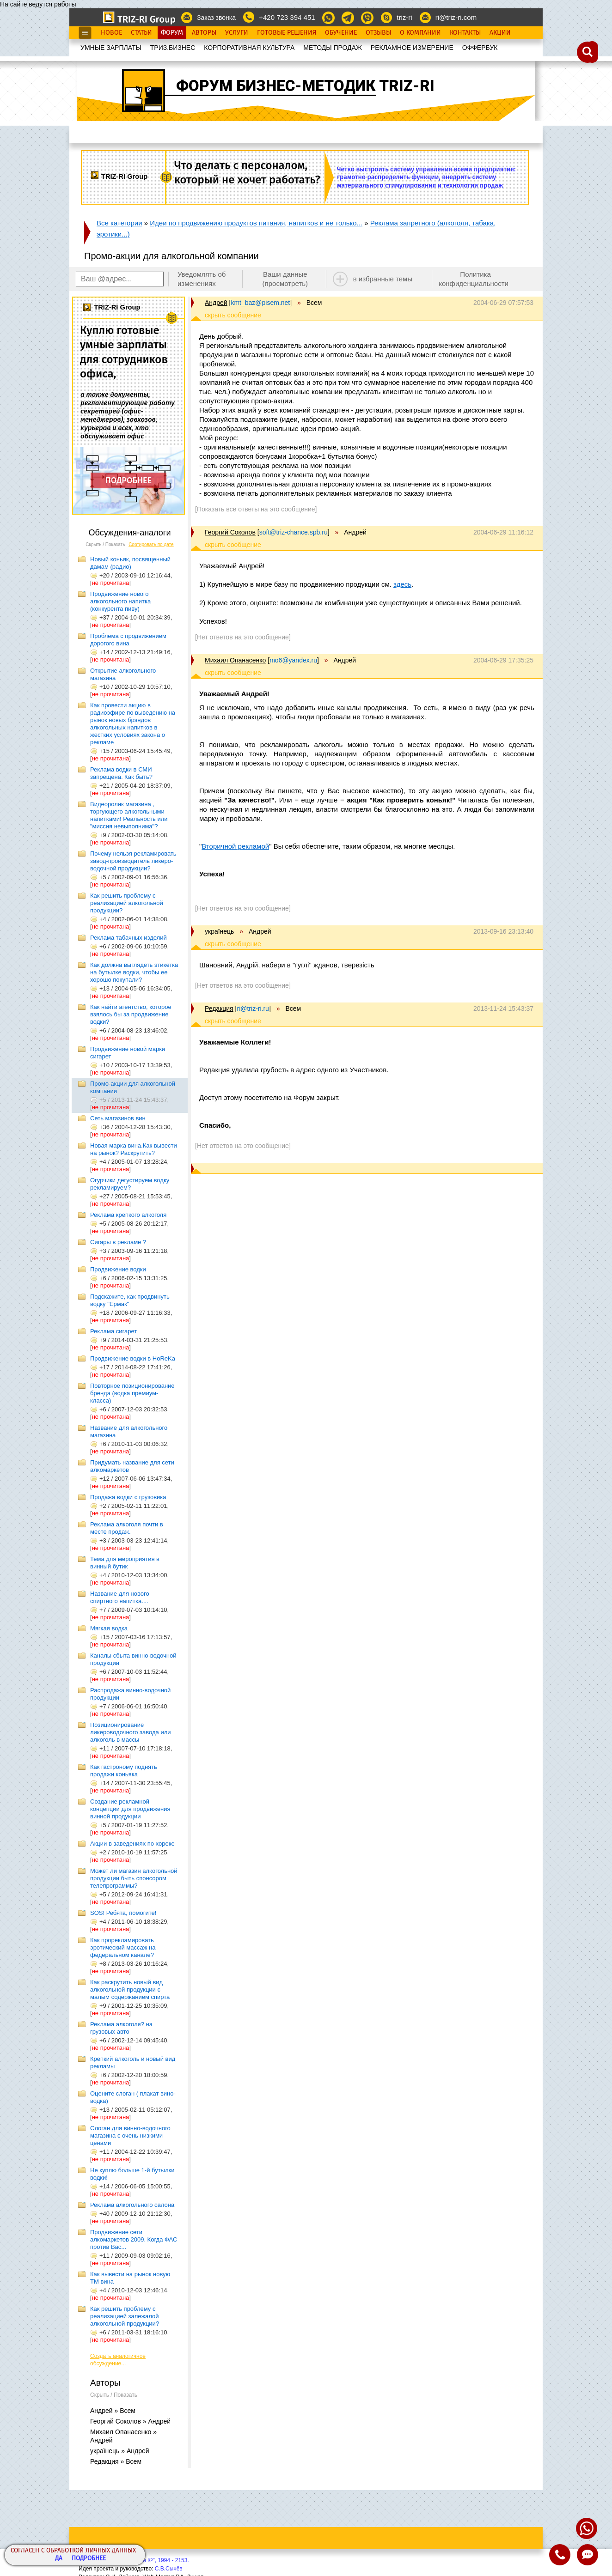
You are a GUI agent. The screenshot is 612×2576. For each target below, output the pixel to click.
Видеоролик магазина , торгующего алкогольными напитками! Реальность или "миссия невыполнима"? (129, 815)
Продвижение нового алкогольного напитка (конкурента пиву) (120, 601)
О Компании (420, 33)
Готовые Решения (286, 33)
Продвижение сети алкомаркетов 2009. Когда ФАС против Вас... (133, 2239)
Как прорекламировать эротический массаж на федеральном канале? (122, 1947)
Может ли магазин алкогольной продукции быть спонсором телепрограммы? (133, 1878)
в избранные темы (383, 279)
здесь (402, 584)
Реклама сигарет (113, 1331)
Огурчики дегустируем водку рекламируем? (129, 1184)
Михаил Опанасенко (235, 660)
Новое (111, 33)
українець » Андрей (119, 2450)
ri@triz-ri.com (456, 17)
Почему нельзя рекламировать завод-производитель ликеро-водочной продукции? (133, 861)
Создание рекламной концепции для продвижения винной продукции (130, 1809)
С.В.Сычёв (169, 2568)
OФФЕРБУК (480, 47)
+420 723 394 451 (287, 17)
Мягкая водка (109, 1628)
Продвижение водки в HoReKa (132, 1358)
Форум (172, 33)
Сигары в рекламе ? (118, 1242)
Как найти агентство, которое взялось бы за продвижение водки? (130, 1014)
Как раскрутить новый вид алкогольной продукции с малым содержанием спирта (130, 1989)
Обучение (341, 33)
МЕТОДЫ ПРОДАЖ (332, 47)
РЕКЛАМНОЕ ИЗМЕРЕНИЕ (412, 47)
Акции (500, 33)
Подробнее (89, 2559)
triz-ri (404, 17)
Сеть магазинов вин (118, 1118)
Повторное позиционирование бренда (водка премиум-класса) (132, 1393)
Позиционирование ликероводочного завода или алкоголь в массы (130, 1732)
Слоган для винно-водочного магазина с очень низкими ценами (130, 2135)
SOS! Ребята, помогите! (123, 1912)
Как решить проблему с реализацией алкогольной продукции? (126, 903)
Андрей (216, 302)
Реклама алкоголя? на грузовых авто (121, 2028)
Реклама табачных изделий (128, 937)
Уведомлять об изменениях (201, 278)
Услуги (236, 33)
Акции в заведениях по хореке (132, 1843)
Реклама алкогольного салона (132, 2204)
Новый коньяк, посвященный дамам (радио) (130, 563)
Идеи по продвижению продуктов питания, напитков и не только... (256, 223)
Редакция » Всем (115, 2461)
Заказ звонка (216, 17)
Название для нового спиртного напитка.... (119, 1597)
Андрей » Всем (112, 2410)
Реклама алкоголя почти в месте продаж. (126, 1528)
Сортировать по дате (151, 544)
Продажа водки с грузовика (128, 1497)
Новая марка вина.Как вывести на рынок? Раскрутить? (133, 1149)
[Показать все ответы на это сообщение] (256, 509)
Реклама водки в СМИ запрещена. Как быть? (121, 773)
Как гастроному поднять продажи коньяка (123, 1770)
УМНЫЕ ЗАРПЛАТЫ (110, 47)
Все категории (119, 223)
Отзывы (378, 33)
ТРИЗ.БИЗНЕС (173, 47)
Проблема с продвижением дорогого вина (128, 639)
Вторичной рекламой (235, 846)
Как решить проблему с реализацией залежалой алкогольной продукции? (124, 2316)
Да (58, 2559)
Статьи (141, 33)
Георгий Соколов (230, 532)
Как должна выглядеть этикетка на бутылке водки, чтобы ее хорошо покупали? (134, 972)
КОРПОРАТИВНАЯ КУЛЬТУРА (249, 47)
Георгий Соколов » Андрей (130, 2421)
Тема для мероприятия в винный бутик (124, 1562)
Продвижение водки (118, 1269)
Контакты (465, 33)
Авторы (204, 33)
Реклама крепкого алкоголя (128, 1214)
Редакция (219, 1008)
